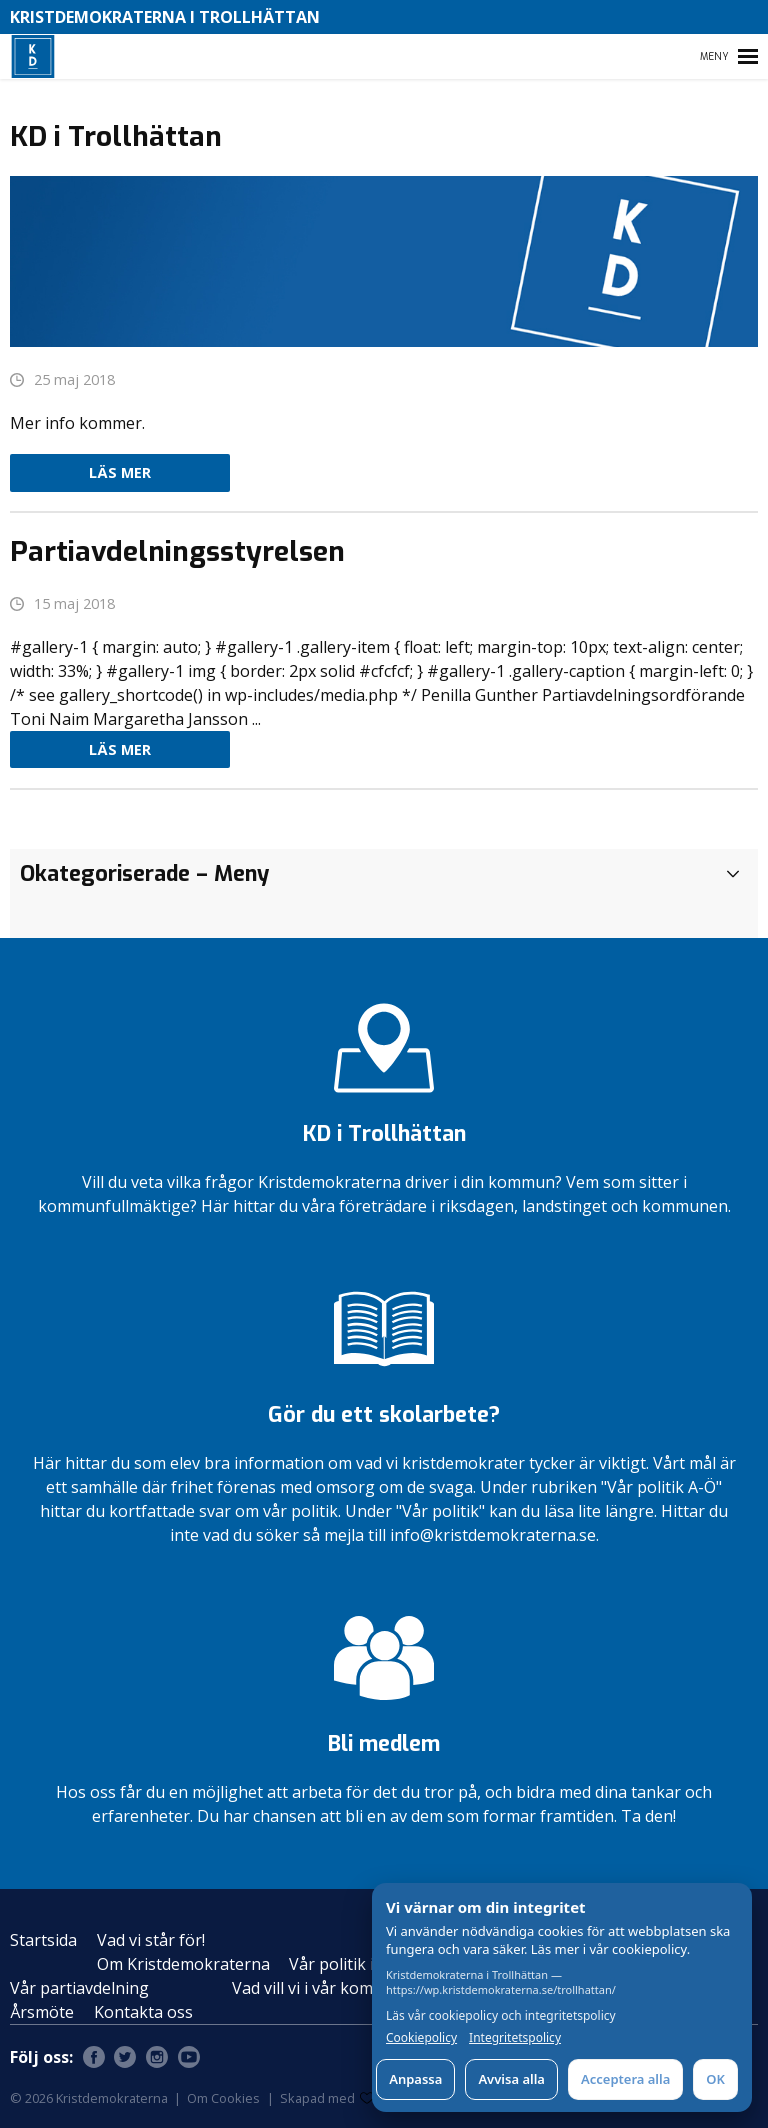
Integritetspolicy (515, 2038)
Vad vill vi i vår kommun (319, 1988)
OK (715, 2079)
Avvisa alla (511, 2079)
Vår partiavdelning (79, 1988)
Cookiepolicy (421, 2038)
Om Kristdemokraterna (183, 1964)
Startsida (43, 1940)
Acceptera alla (625, 2079)
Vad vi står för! (151, 1940)
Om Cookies (223, 2098)
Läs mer (120, 472)
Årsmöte (42, 2012)
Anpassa (415, 2079)
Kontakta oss (143, 2012)
